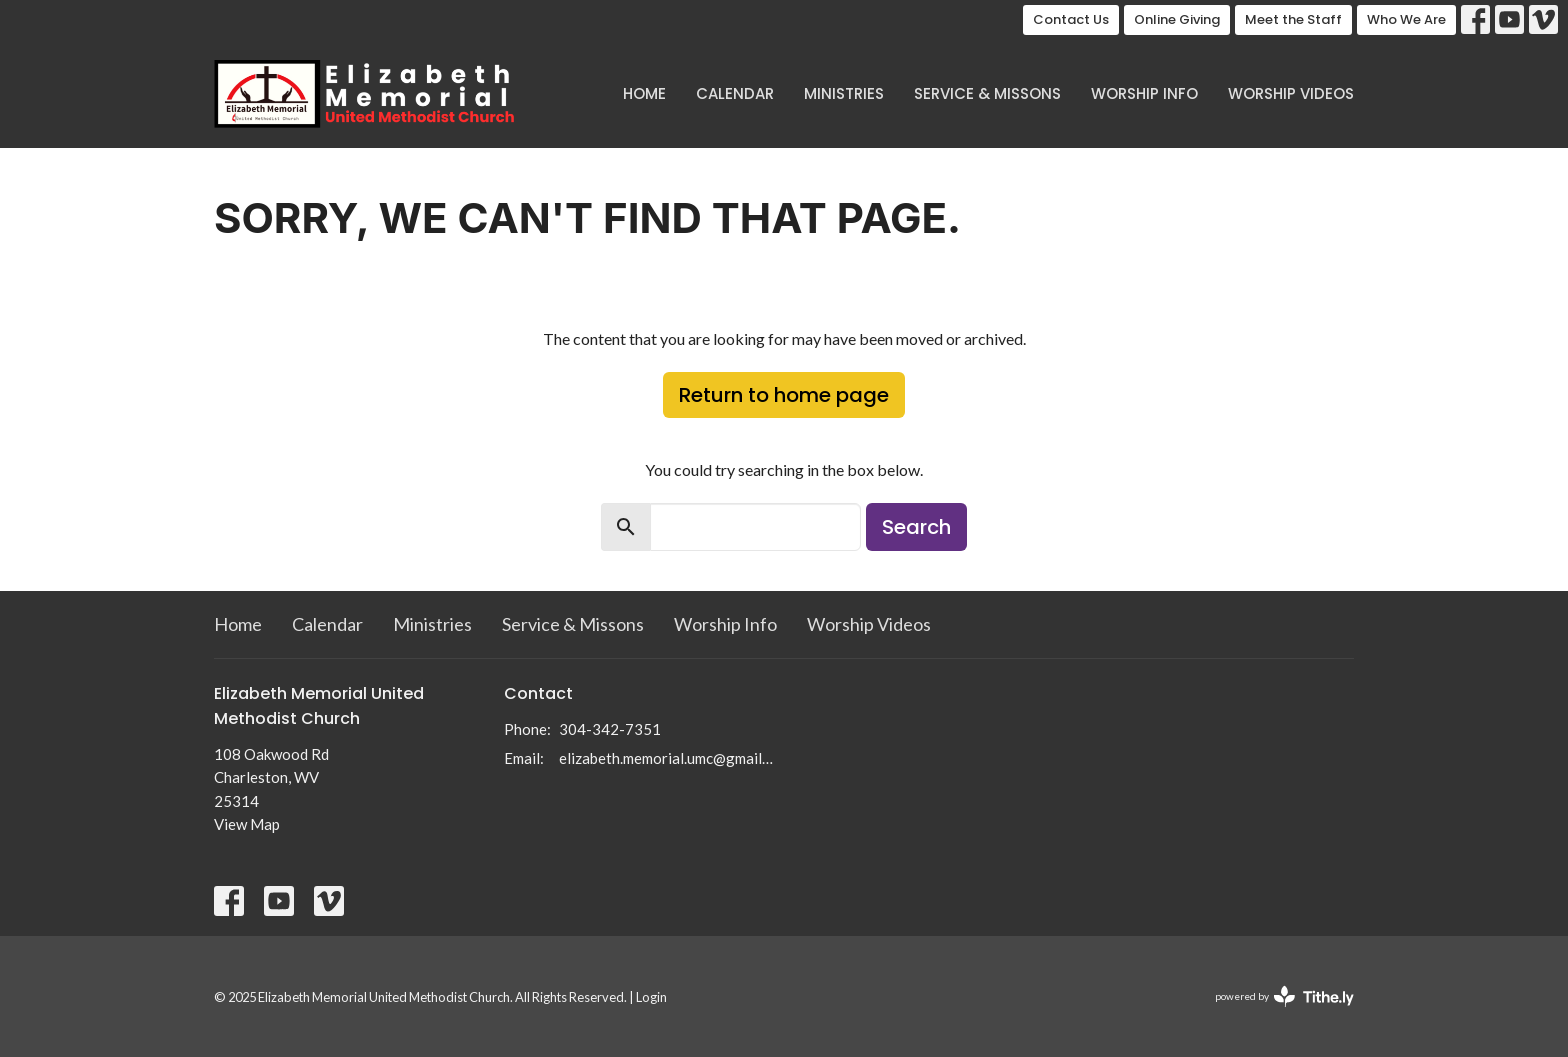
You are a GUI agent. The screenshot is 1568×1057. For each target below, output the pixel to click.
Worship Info (1144, 93)
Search (916, 527)
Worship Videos (1291, 93)
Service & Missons (987, 93)
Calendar (735, 93)
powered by (1284, 996)
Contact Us (1071, 19)
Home (644, 93)
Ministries (844, 93)
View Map (247, 824)
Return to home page (784, 395)
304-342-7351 (610, 729)
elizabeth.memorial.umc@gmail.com (666, 758)
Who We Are (1406, 19)
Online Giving (1177, 19)
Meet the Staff (1293, 19)
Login (651, 997)
